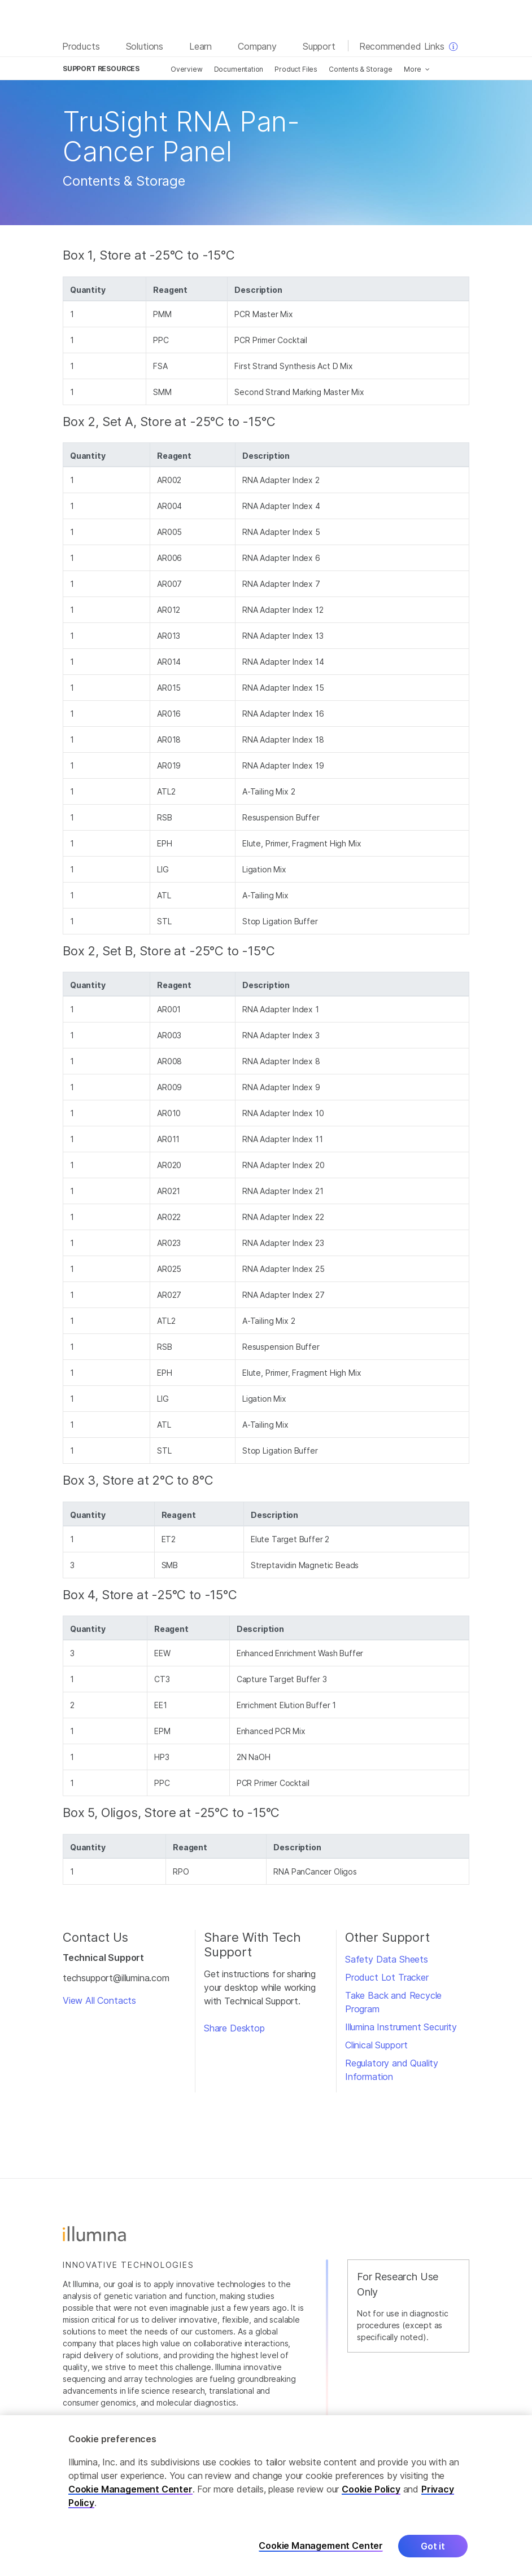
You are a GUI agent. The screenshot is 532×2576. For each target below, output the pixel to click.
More (412, 69)
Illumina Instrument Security (401, 2027)
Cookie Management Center (130, 2497)
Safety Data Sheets (386, 1959)
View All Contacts (99, 2000)
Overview (187, 69)
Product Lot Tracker (387, 1977)
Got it (433, 2554)
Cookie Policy (371, 2497)
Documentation (239, 69)
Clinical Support (376, 2045)
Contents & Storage (361, 69)
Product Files (295, 69)
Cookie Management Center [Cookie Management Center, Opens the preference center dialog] (321, 2554)
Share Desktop (234, 2028)
